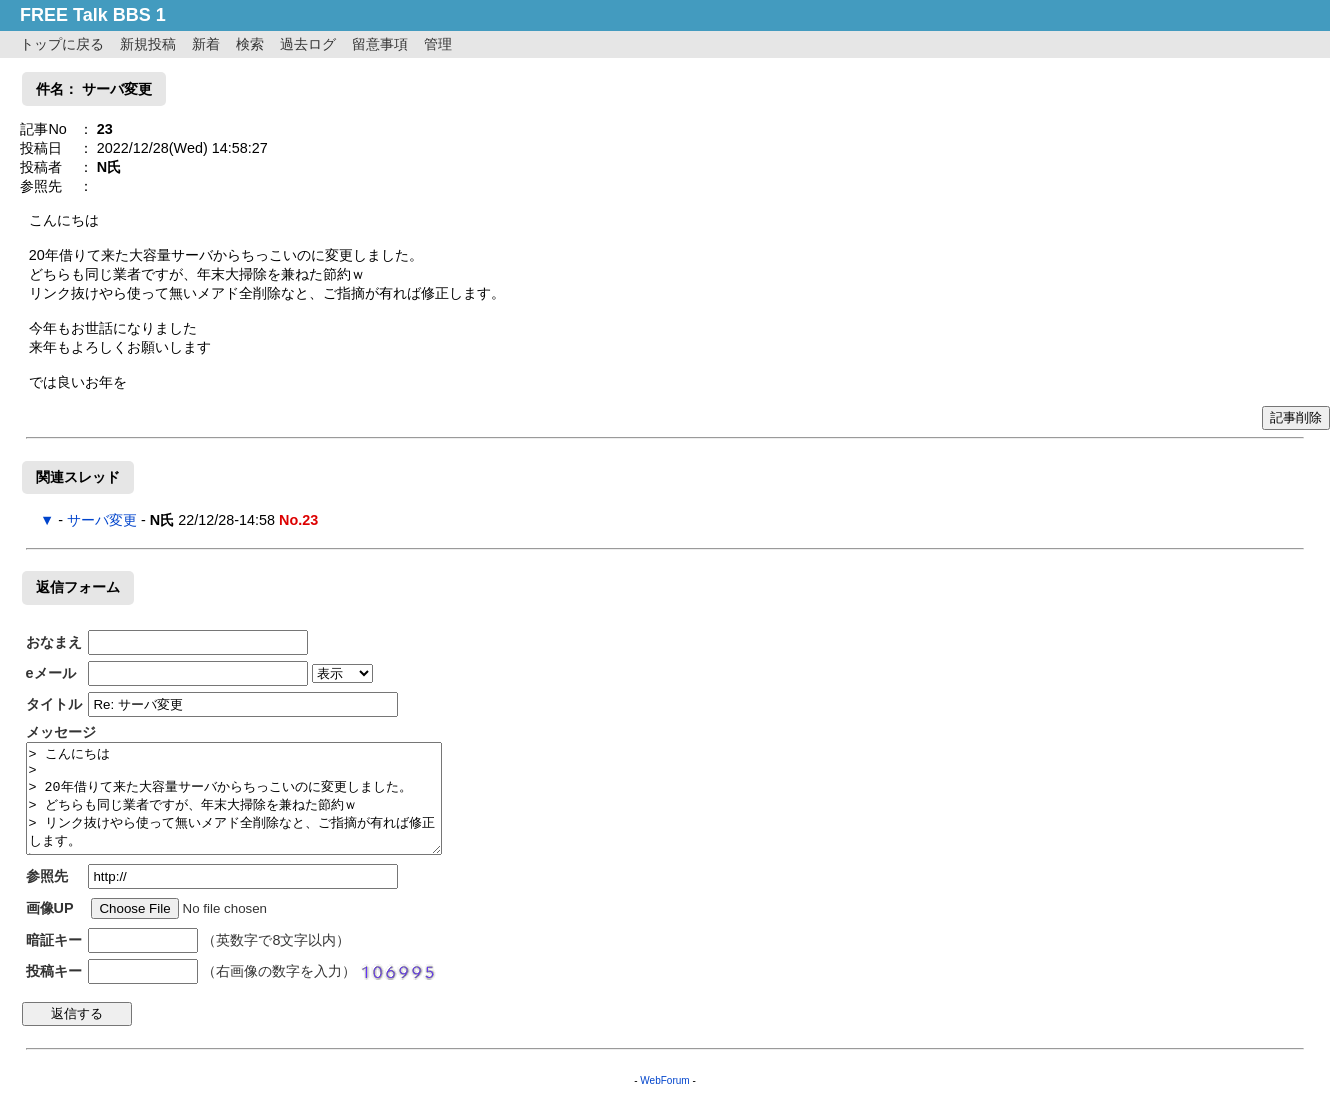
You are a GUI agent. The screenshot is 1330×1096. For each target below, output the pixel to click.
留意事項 (380, 44)
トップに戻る (62, 44)
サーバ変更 (102, 520)
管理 (438, 44)
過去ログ (308, 44)
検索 (250, 44)
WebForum (664, 1080)
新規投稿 (148, 44)
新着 (206, 44)
